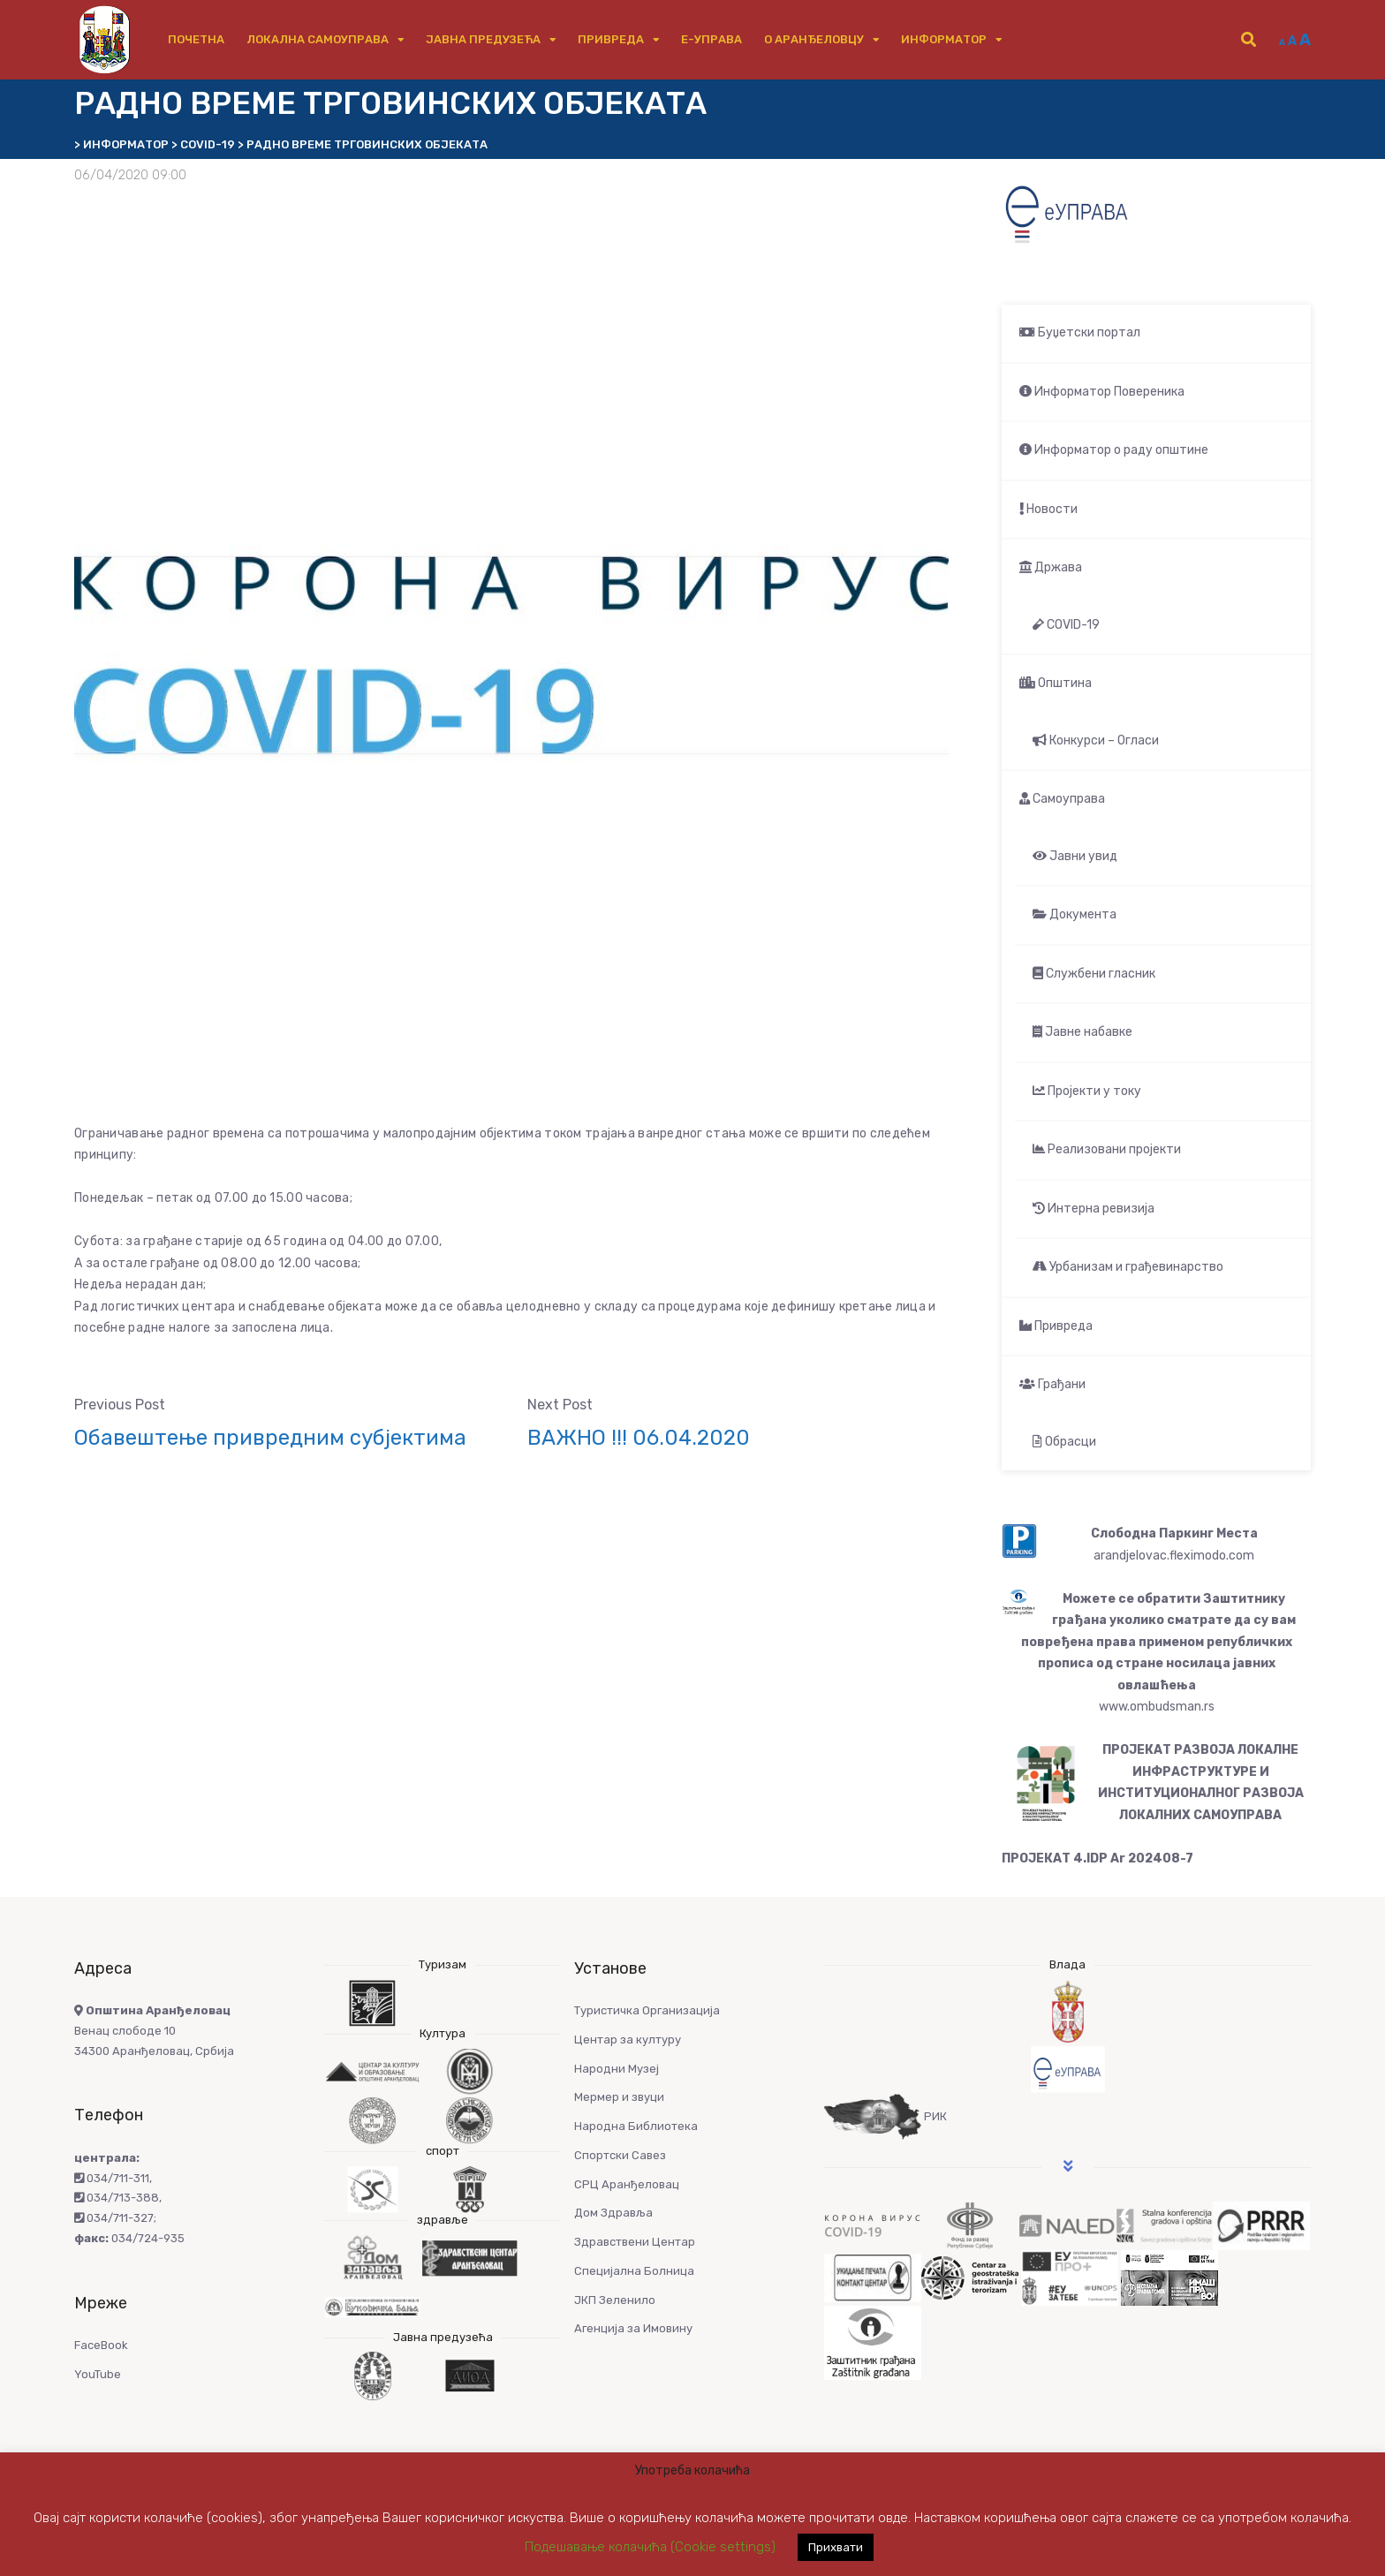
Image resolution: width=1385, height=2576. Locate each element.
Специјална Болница (634, 2271)
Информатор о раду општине (1113, 449)
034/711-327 (114, 2218)
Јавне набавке (1082, 1031)
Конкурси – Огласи (1096, 740)
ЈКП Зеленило (614, 2300)
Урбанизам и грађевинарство (1128, 1266)
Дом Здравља (613, 2212)
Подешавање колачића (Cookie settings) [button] (650, 2547)
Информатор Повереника (1101, 391)
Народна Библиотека (636, 2126)
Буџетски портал (1079, 332)
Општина (1055, 683)
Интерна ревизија (1093, 1208)
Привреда (611, 39)
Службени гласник (1094, 973)
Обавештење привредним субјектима (270, 1437)
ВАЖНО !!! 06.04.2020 (638, 1437)
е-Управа (711, 39)
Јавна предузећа (483, 39)
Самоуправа (1062, 798)
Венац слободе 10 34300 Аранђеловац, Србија (154, 2031)
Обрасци (1064, 1441)
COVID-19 (1066, 624)
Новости (1048, 509)
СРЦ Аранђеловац (626, 2184)
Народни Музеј (616, 2068)
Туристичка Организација (647, 2010)
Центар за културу (627, 2039)
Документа (1074, 914)
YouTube (97, 2374)
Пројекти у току (1087, 1091)
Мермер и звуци (619, 2097)
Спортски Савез (620, 2155)
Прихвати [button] (835, 2547)
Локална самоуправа (317, 39)
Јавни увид (1075, 856)
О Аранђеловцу (814, 39)
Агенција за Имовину (633, 2328)
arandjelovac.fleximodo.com (1174, 1555)
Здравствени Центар (634, 2241)
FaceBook (101, 2345)
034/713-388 (116, 2197)
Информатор (944, 39)
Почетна (196, 39)
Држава (1050, 567)
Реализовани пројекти (1107, 1149)
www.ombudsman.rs (1157, 1706)
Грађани (1052, 1384)
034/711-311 (111, 2178)
